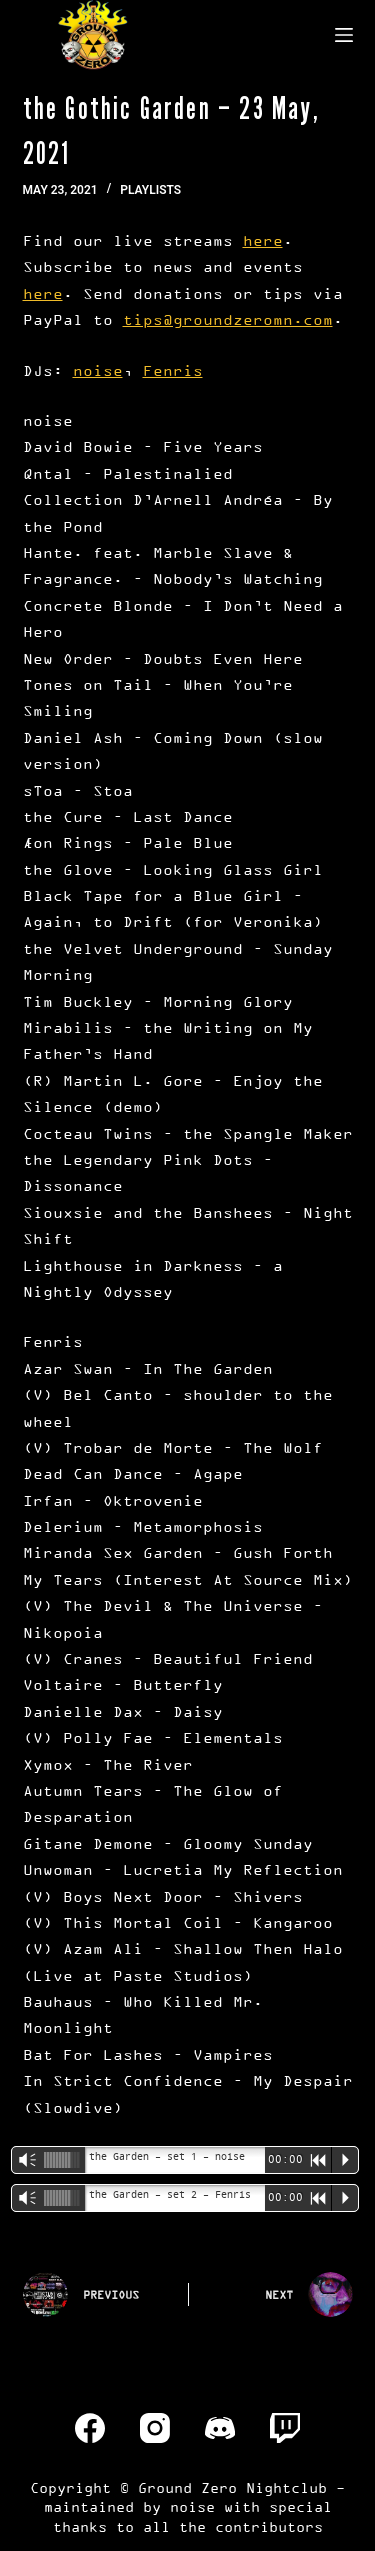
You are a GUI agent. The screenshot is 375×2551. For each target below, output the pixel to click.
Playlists (150, 190)
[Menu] (344, 35)
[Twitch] (285, 2428)
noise (98, 370)
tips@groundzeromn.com (228, 319)
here (263, 240)
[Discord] (220, 2428)
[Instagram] (155, 2428)
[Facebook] (90, 2428)
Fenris (173, 370)
